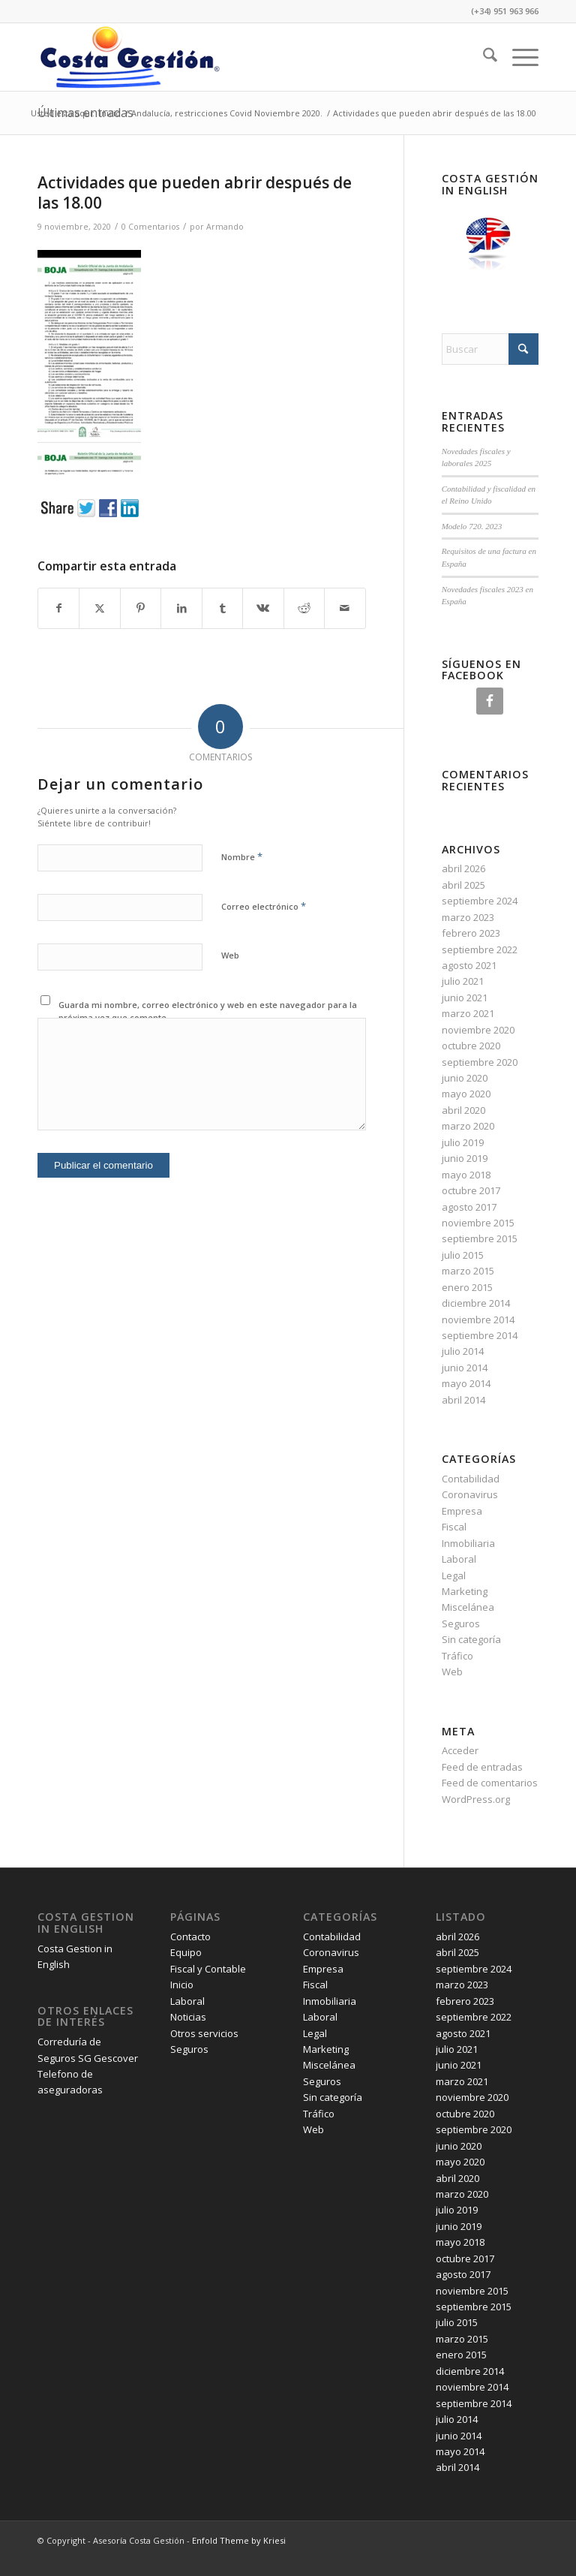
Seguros (461, 1623)
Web (230, 955)
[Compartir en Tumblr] (222, 607)
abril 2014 (463, 1400)
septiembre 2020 (480, 1062)
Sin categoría (471, 1639)
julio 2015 (463, 1255)
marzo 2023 (468, 917)
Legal (454, 1575)
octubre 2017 (471, 1190)
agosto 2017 (469, 1207)
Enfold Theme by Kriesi (239, 2540)
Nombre (241, 856)
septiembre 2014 (480, 1335)
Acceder (460, 1750)
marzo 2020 (468, 1126)
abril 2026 (463, 868)
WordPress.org (476, 1799)
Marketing (465, 1591)
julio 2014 (463, 1351)
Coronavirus (470, 1494)
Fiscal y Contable (208, 1969)
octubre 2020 (471, 1045)
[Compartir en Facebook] (58, 607)
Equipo (186, 1952)
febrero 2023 (471, 933)
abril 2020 (463, 1110)
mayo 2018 (466, 1174)
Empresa (462, 1511)
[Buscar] (482, 57)
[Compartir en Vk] (263, 607)
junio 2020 (465, 1078)
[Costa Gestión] (129, 57)
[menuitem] (482, 57)
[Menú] (517, 57)
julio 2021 (463, 981)
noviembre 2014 (478, 1319)
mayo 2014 (466, 1383)
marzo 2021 (468, 1013)
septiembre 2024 (480, 900)
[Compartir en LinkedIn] (181, 607)
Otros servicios (204, 2033)
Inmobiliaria (468, 1543)
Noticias (188, 2017)
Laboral (459, 1559)
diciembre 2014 (476, 1303)
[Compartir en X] (99, 607)
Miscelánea (468, 1607)
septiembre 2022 (480, 949)
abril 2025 (463, 885)
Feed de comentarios (490, 1782)
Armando (225, 226)
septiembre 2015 (480, 1238)
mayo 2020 (466, 1093)
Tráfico (457, 1656)
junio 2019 (465, 1158)
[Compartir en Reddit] (304, 607)
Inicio (182, 1984)
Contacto (190, 1936)
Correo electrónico (263, 906)
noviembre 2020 (478, 1030)
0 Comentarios (150, 226)
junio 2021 (465, 997)
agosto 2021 (469, 965)
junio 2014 (465, 1367)
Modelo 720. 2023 (472, 526)
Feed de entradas (482, 1767)
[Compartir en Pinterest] (140, 607)
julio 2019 (463, 1142)
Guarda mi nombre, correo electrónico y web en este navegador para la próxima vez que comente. (207, 1011)
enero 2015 (467, 1287)
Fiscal (454, 1526)
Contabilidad (471, 1478)
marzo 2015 (468, 1270)
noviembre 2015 (478, 1222)
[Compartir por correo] (344, 607)
